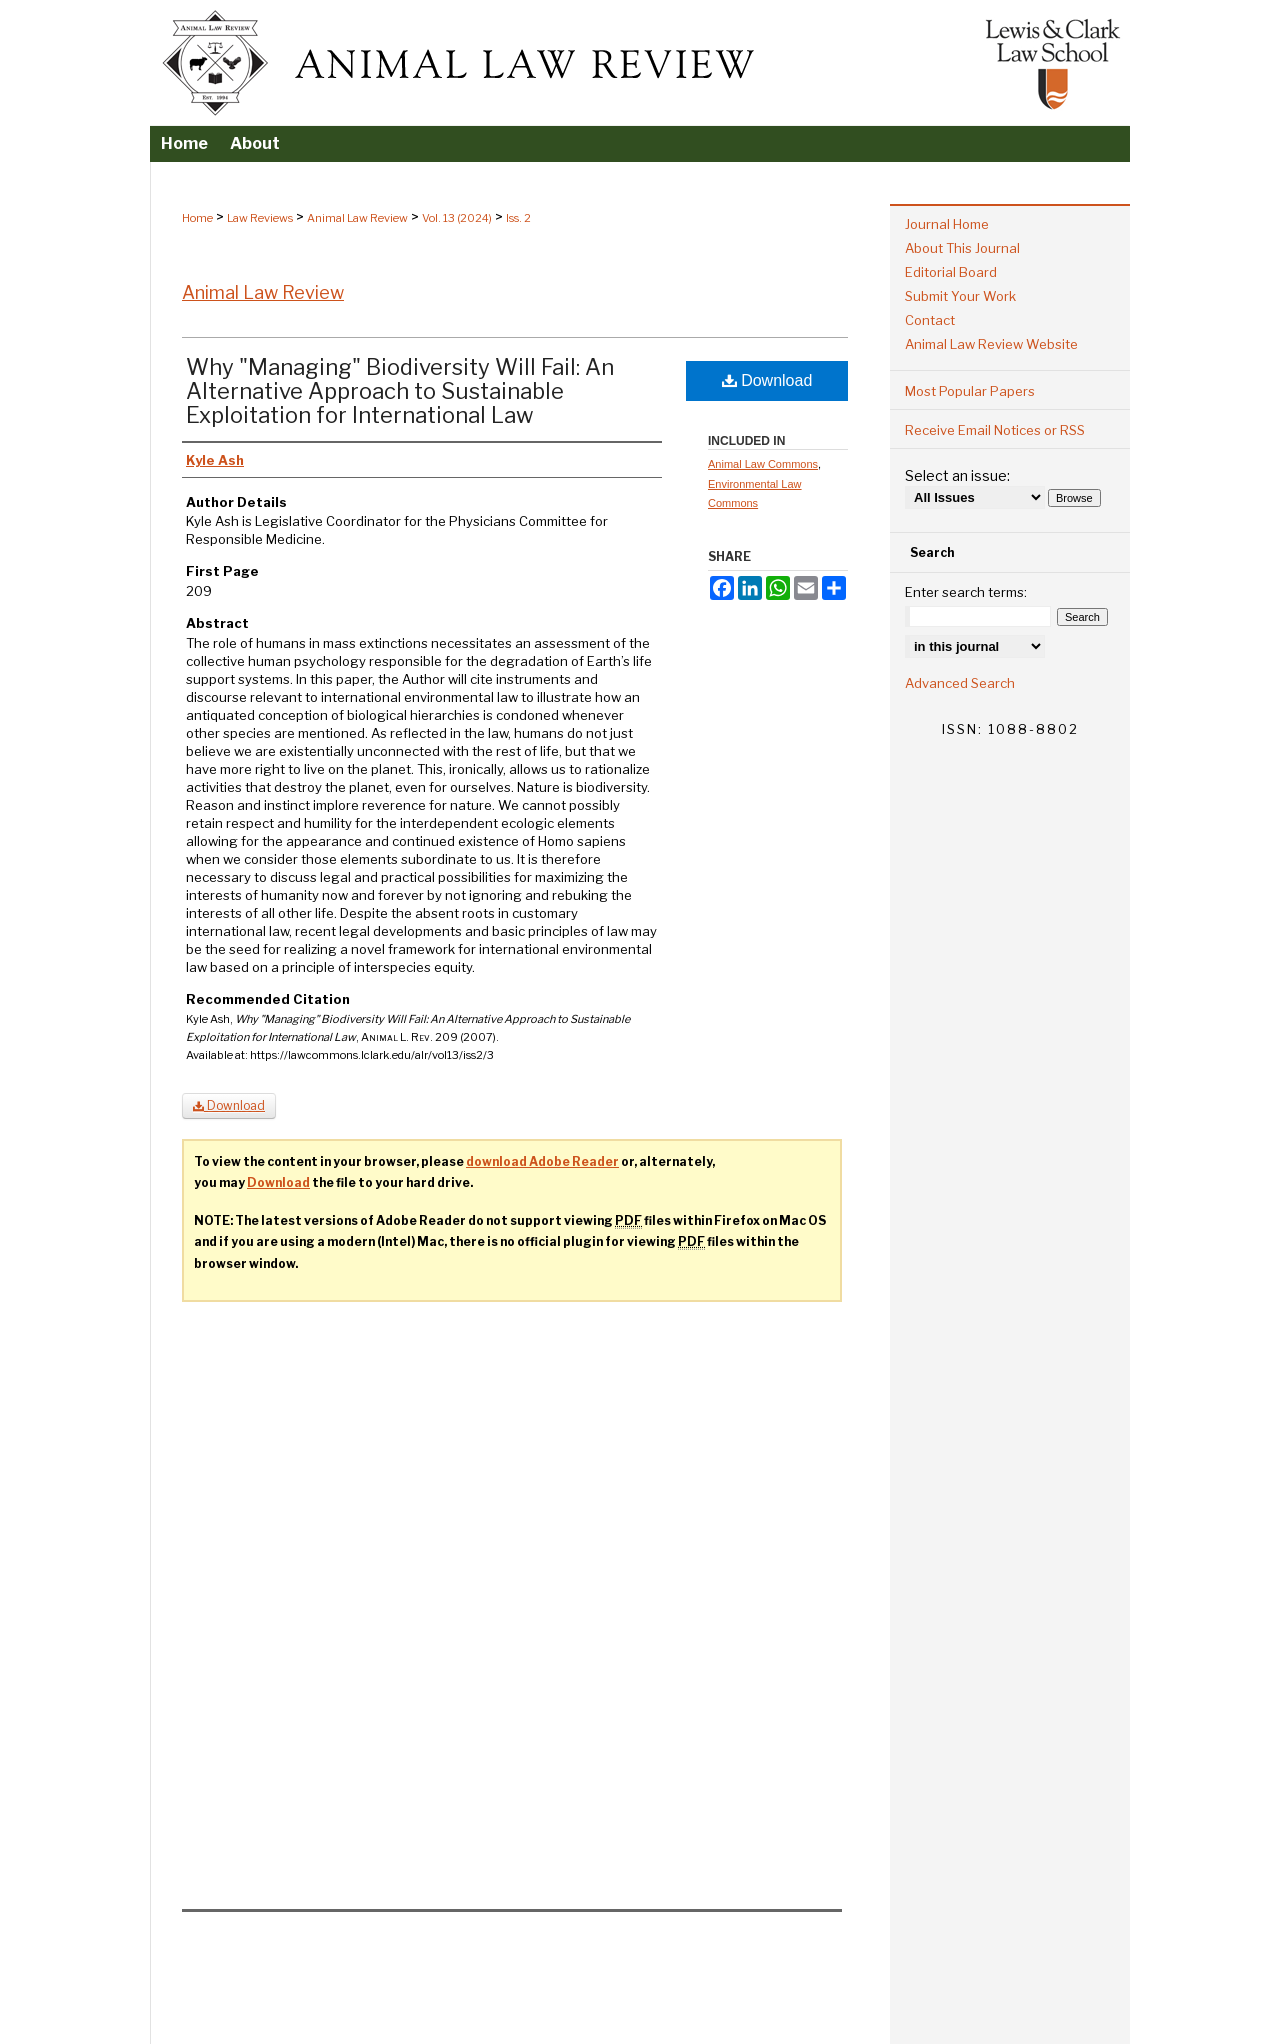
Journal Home (947, 224)
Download (767, 380)
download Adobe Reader (542, 1161)
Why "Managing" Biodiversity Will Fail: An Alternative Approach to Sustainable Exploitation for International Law (400, 391)
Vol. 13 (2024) (457, 218)
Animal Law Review (357, 218)
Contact (930, 320)
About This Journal (962, 248)
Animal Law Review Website (991, 344)
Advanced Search (960, 683)
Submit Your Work (960, 296)
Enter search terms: (966, 592)
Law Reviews (260, 218)
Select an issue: (957, 475)
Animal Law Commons (763, 464)
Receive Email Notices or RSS (995, 430)
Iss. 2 (518, 218)
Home (197, 218)
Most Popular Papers (970, 391)
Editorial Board (951, 272)
